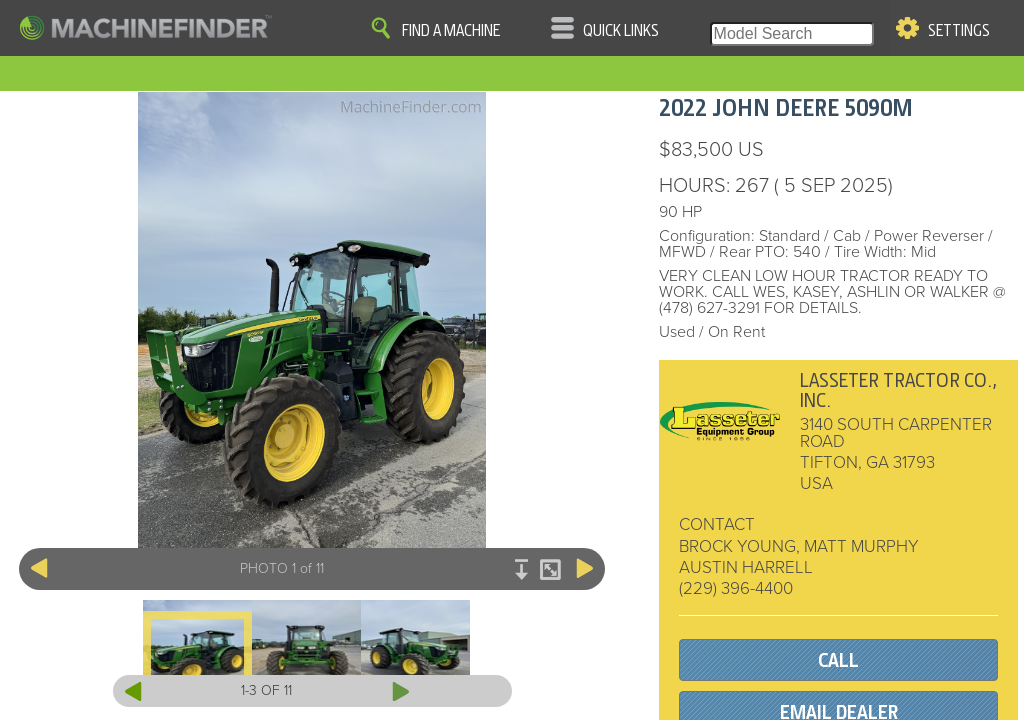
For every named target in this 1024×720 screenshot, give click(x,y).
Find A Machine (451, 31)
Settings (959, 31)
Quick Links (621, 31)
